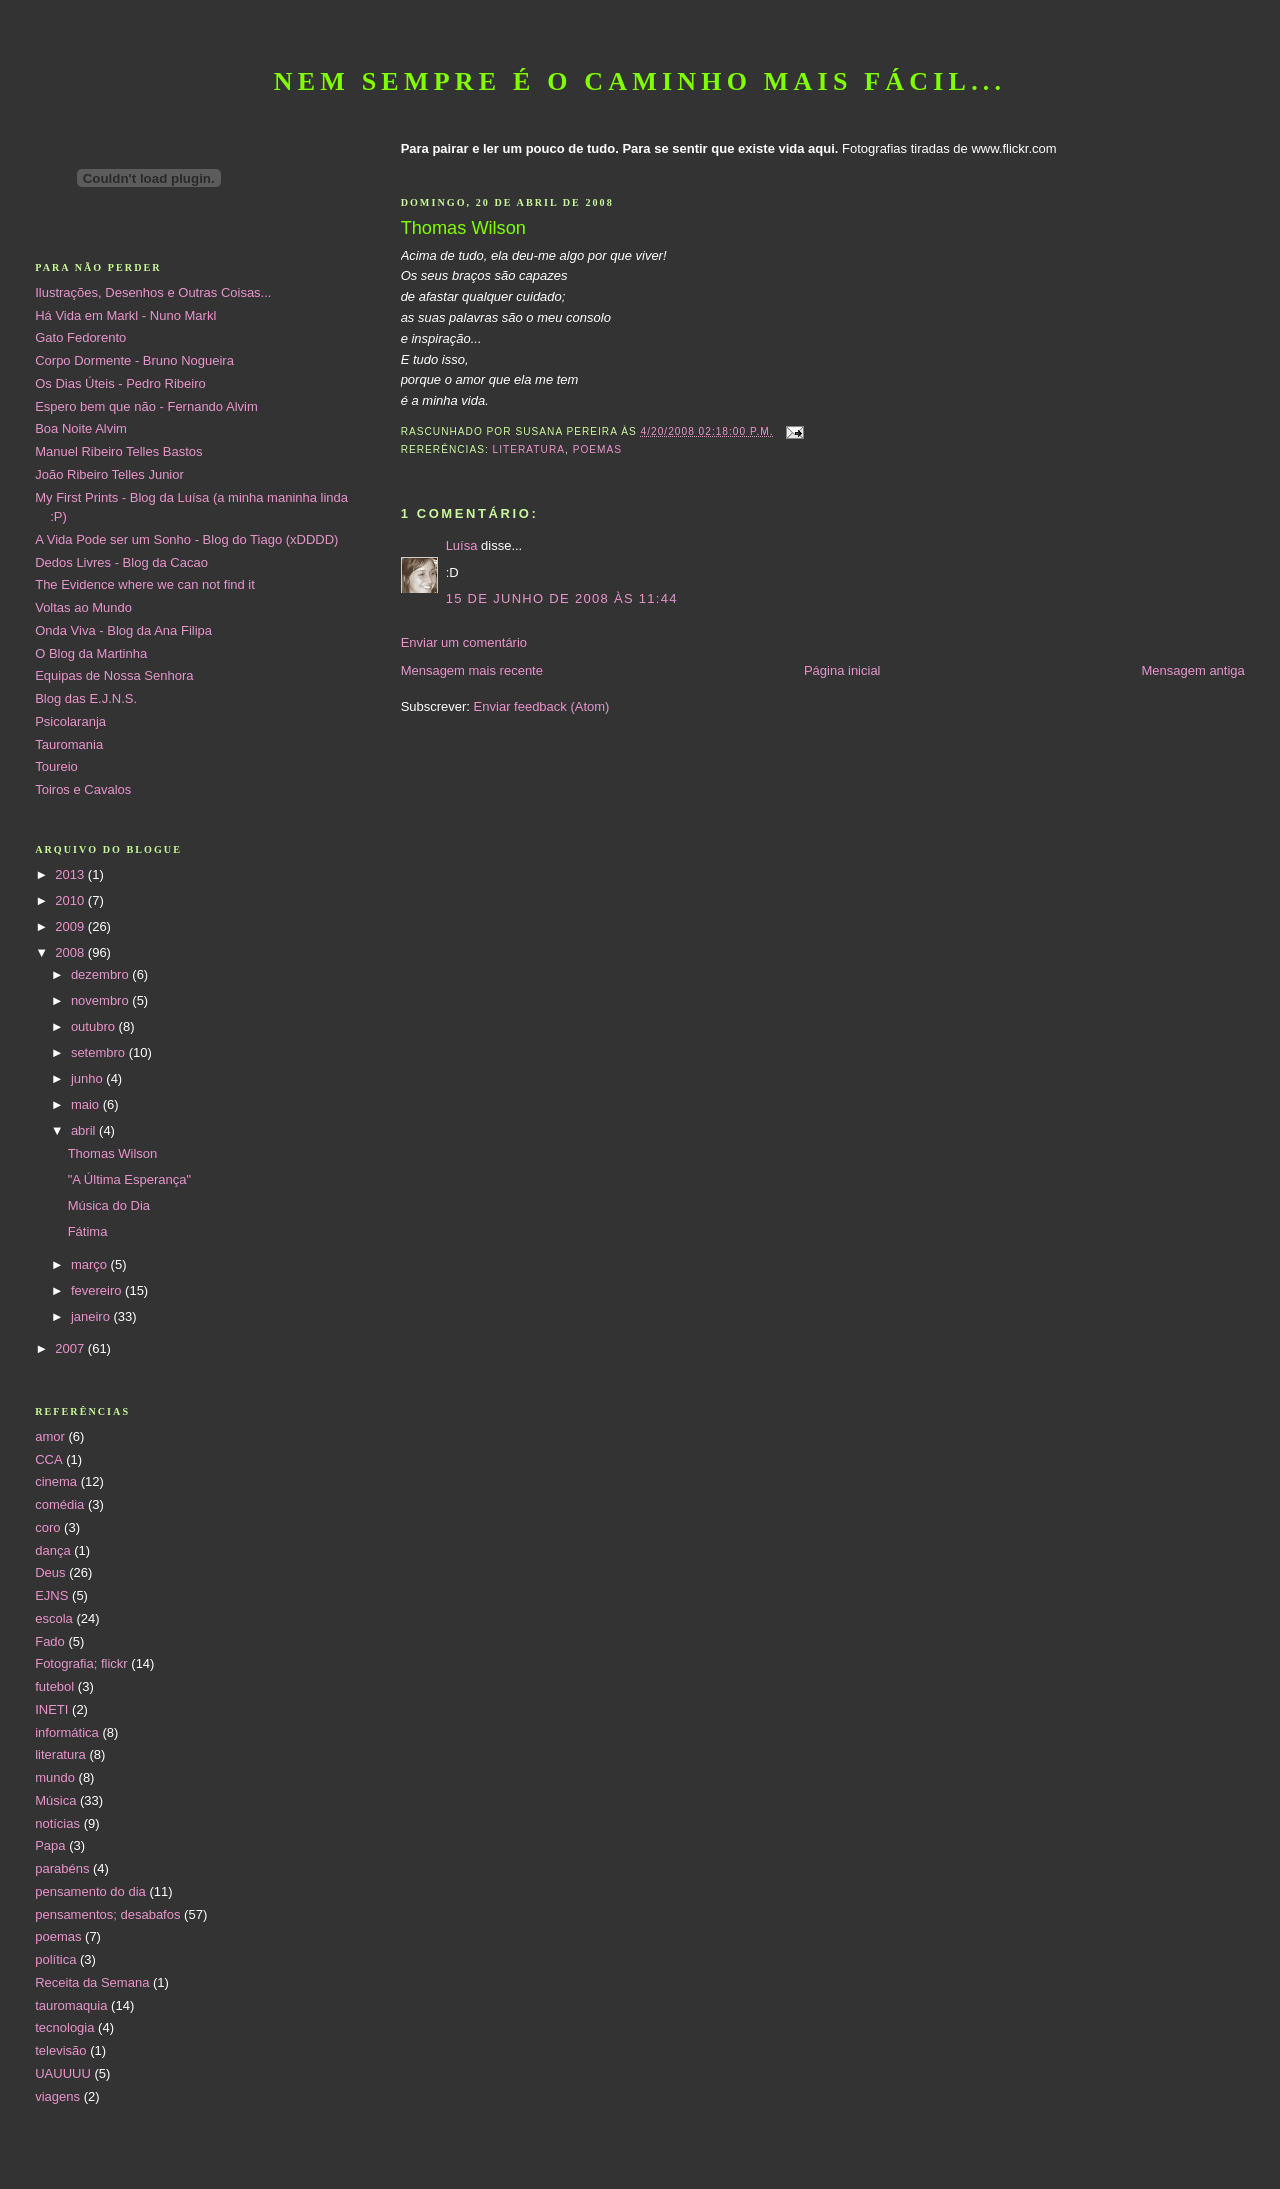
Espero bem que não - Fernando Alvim (146, 406)
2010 (71, 900)
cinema (56, 1481)
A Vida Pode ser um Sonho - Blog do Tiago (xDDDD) (186, 539)
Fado (50, 1641)
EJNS (51, 1595)
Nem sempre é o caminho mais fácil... (640, 81)
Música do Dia (109, 1205)
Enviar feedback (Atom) (542, 706)
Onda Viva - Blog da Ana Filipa (123, 630)
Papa (50, 1845)
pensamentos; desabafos (107, 1914)
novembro (101, 1000)
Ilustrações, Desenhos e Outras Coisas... (153, 292)
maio (87, 1104)
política (55, 1959)
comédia (59, 1504)
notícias (57, 1823)
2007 (71, 1348)
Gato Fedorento (80, 337)
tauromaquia (71, 2005)
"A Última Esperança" (129, 1179)
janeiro (92, 1316)
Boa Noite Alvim (81, 428)
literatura (529, 449)
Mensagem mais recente (472, 670)
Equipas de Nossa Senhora (114, 675)
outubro (95, 1026)
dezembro (101, 974)
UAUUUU (63, 2073)
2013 (71, 874)
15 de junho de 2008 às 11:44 (562, 598)
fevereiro (98, 1290)
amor (50, 1436)
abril (85, 1130)
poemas (597, 449)
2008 (71, 952)
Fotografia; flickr (81, 1663)
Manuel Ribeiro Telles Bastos (118, 451)
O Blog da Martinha (91, 653)
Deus (50, 1572)
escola (54, 1618)
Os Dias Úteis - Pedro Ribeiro (120, 383)
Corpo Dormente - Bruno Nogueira (134, 360)
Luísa (462, 545)
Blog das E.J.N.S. (86, 698)
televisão (60, 2050)
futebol (54, 1686)
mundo (55, 1777)
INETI (51, 1709)
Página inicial (842, 670)
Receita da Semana (92, 1982)
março (91, 1264)
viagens (57, 2096)
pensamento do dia (90, 1891)
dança (52, 1550)
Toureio (56, 766)
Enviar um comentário (464, 642)
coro (47, 1527)
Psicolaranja (70, 721)
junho (88, 1078)
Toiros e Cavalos (83, 789)
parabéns (62, 1868)
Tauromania (69, 744)
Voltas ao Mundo (83, 607)
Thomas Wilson (113, 1153)
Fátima (88, 1231)
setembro (100, 1052)
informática (67, 1732)
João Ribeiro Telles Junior (109, 474)
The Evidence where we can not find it (145, 584)
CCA (48, 1459)
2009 (71, 926)
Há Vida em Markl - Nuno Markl (125, 315)
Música (55, 1800)
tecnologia (64, 2027)
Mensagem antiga (1192, 670)
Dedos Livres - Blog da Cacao (121, 562)
